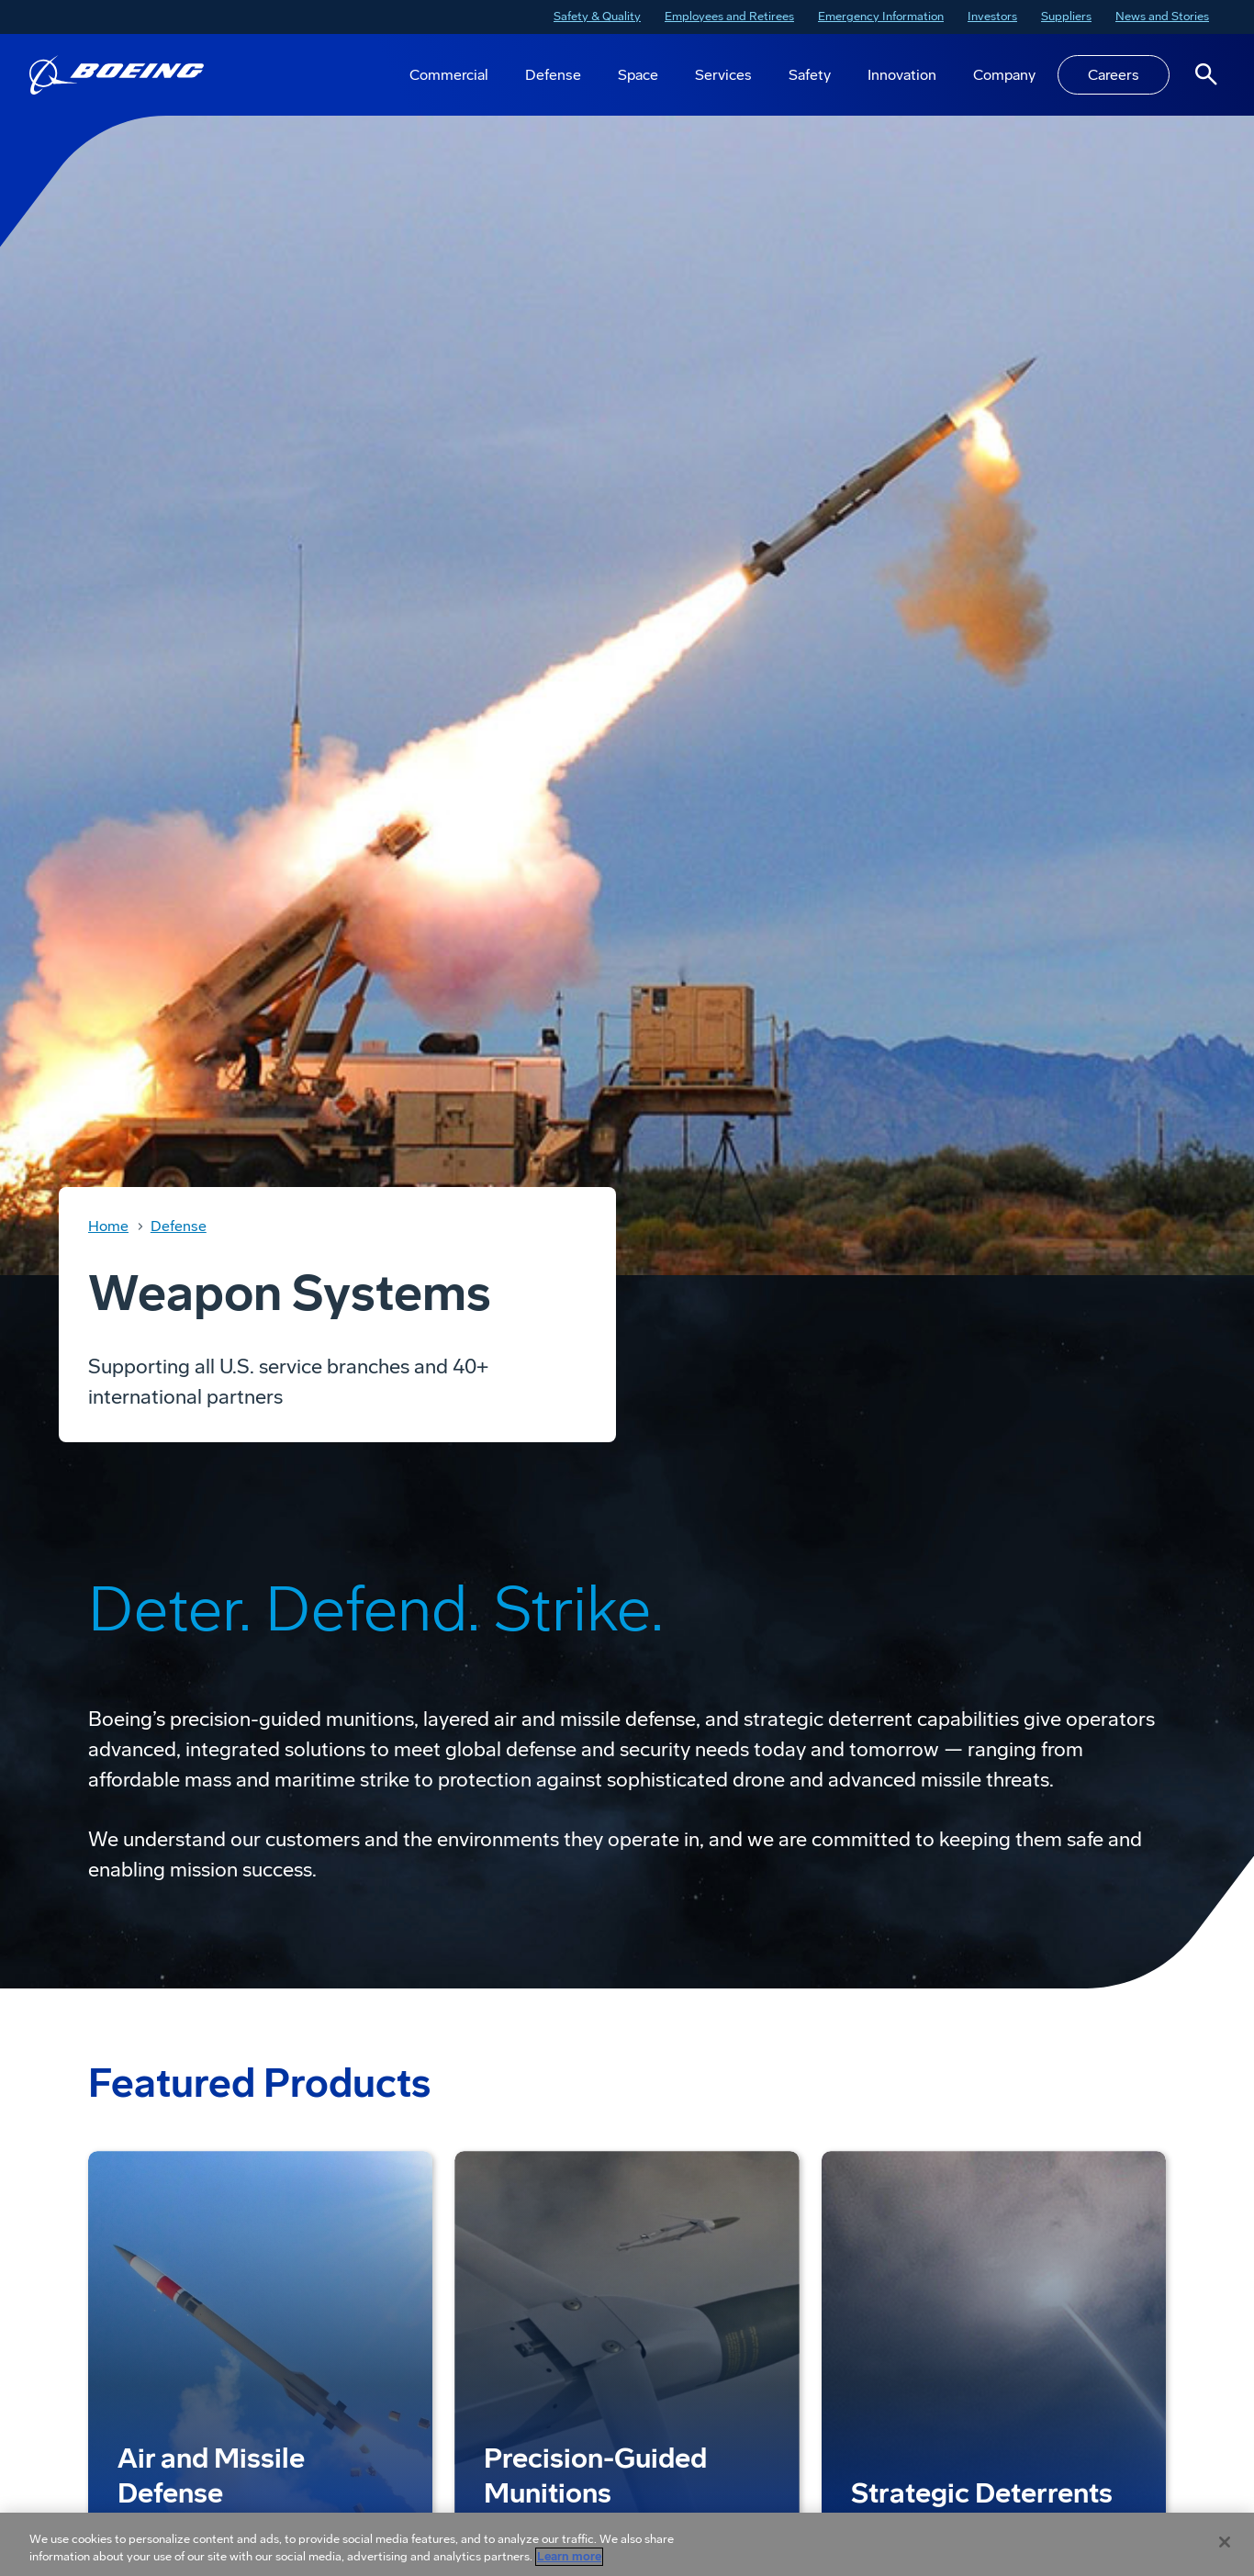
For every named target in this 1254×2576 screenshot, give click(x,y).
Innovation (902, 75)
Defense (553, 75)
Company (1004, 75)
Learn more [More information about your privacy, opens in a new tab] (569, 2556)
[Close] (1224, 2542)
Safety (810, 75)
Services (723, 75)
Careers (1113, 75)
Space (638, 75)
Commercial (448, 75)
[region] (627, 2544)
